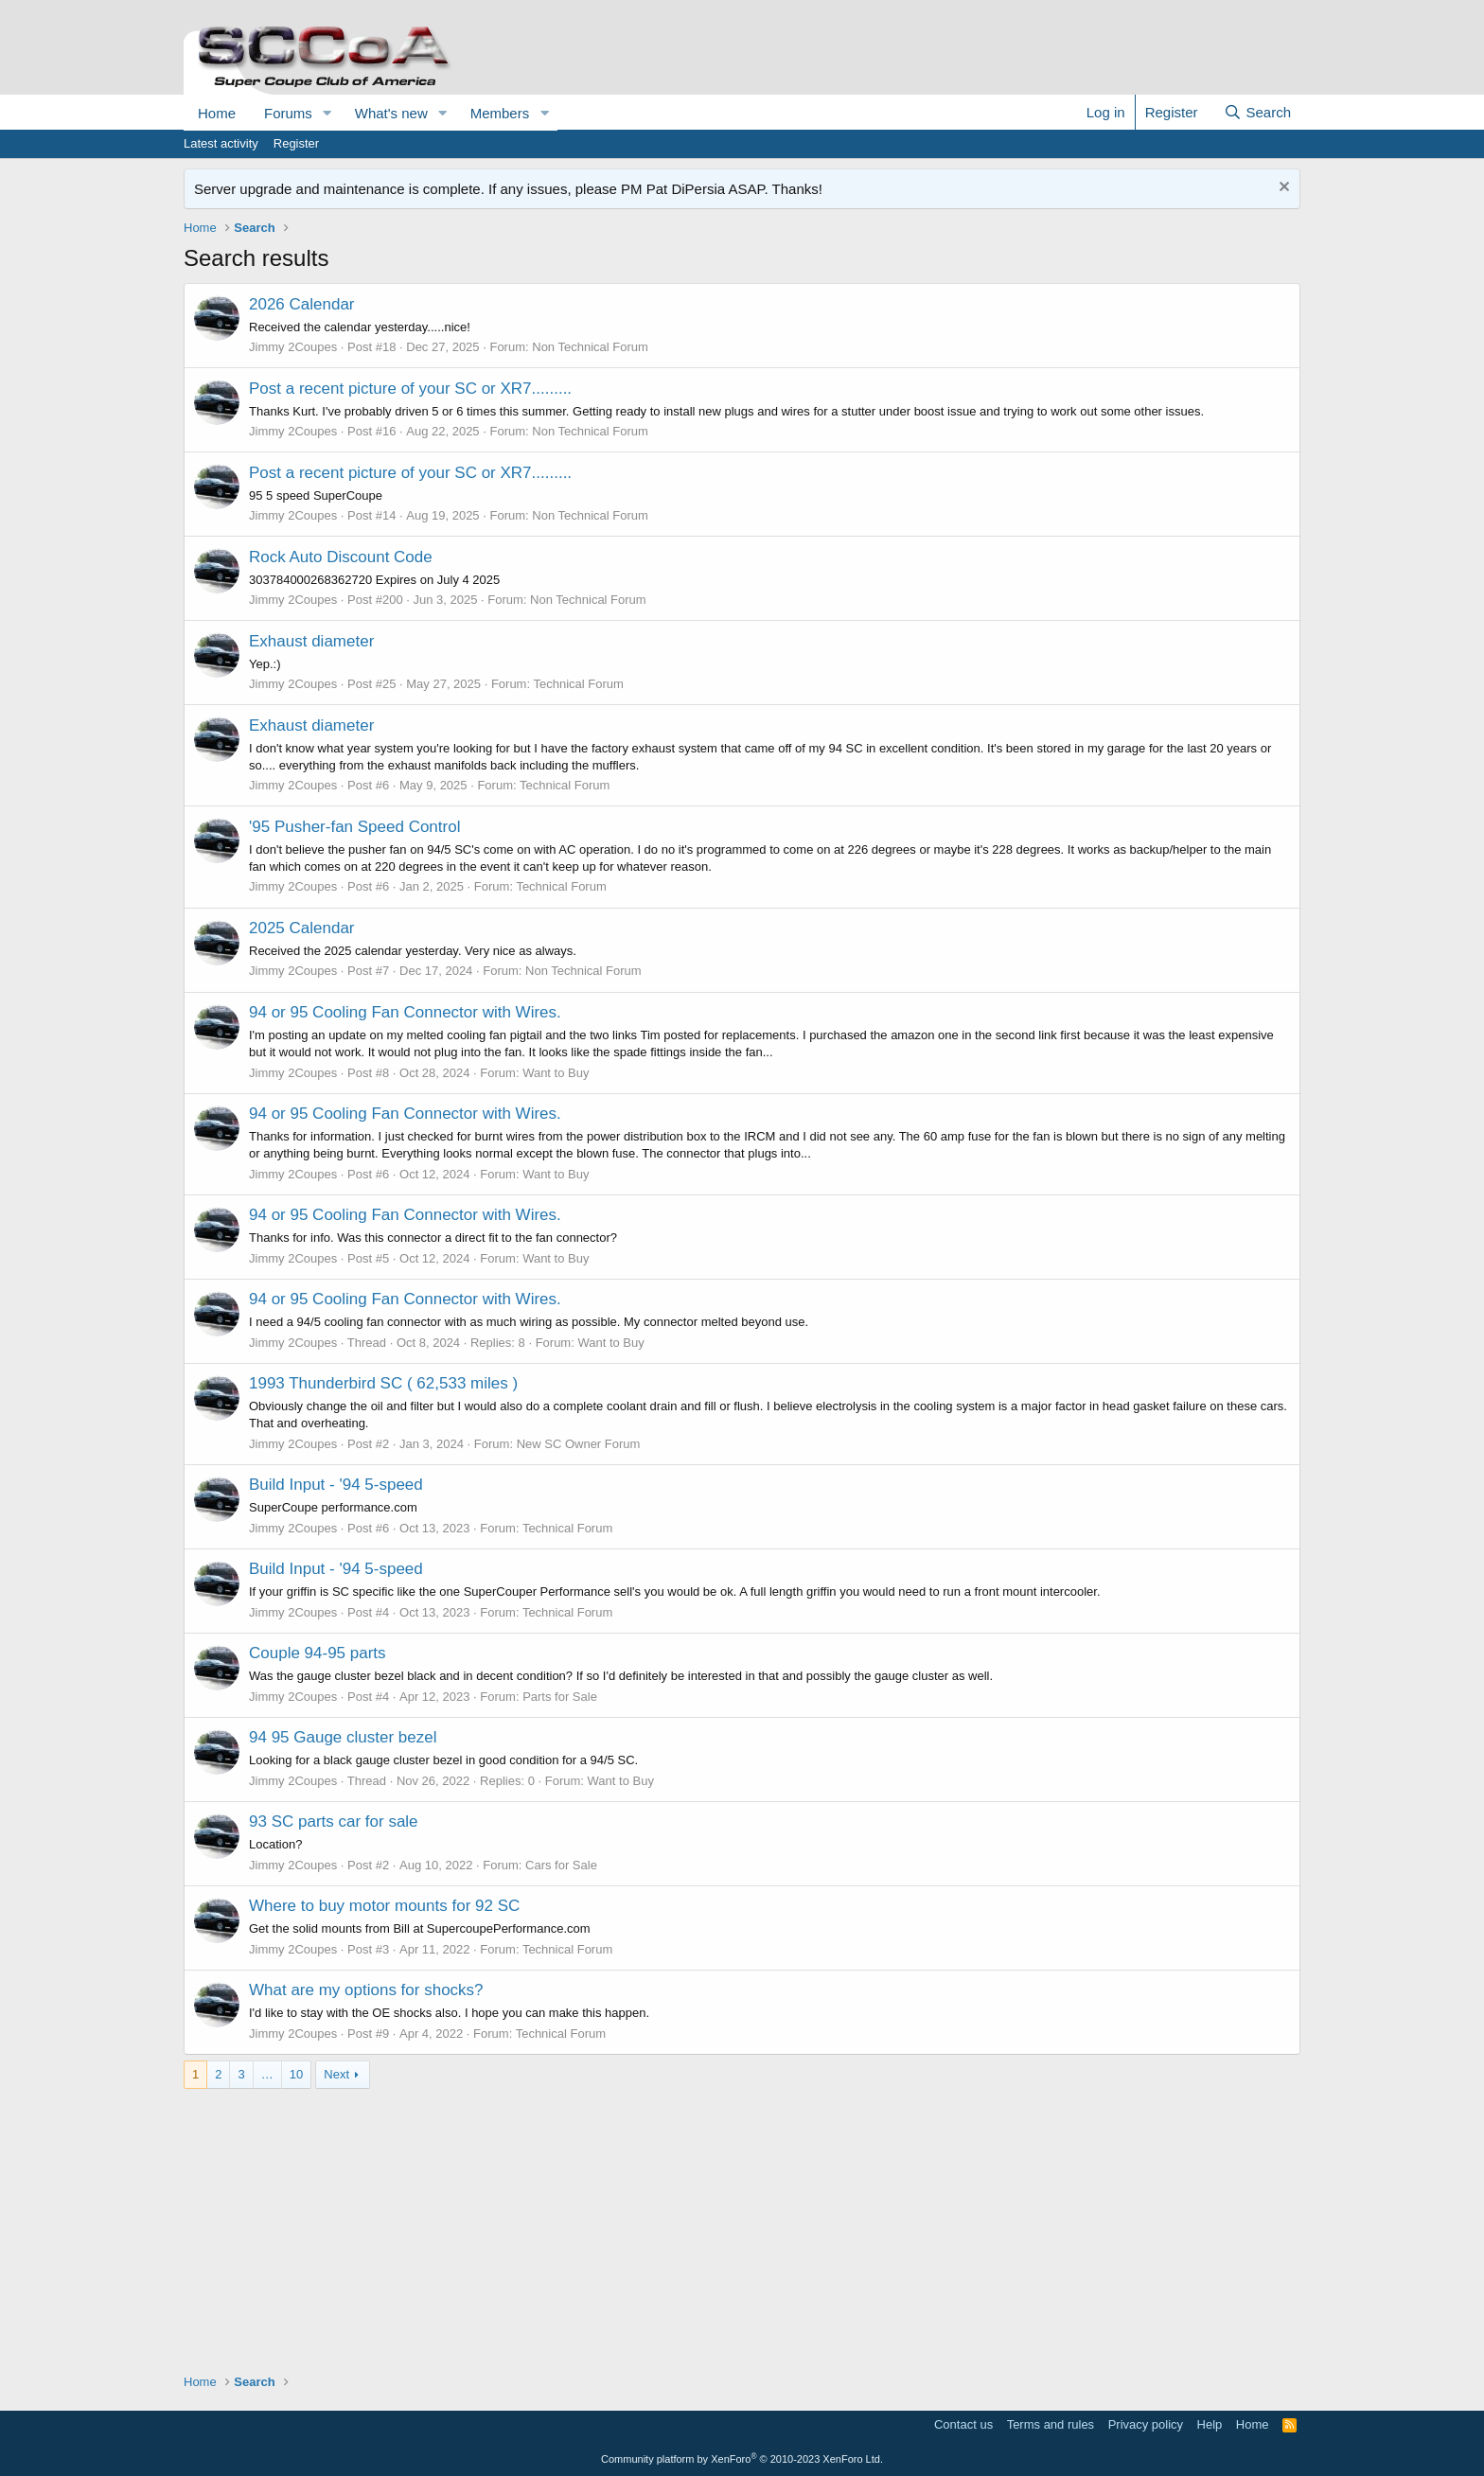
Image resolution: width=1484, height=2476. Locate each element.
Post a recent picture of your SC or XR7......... (410, 389)
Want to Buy (555, 1073)
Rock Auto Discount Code (341, 557)
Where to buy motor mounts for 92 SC (384, 1906)
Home (217, 113)
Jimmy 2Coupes (293, 347)
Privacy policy (1145, 2424)
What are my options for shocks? (366, 1990)
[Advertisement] (742, 2221)
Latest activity (221, 143)
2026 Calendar (302, 304)
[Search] (1257, 112)
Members (500, 113)
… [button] (267, 2074)
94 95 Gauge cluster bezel (342, 1737)
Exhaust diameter (311, 641)
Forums (288, 113)
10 (296, 2074)
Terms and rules (1050, 2424)
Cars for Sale (561, 1865)
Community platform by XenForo (742, 2459)
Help (1210, 2424)
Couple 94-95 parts (317, 1653)
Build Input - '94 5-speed (336, 1485)
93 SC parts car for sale (333, 1821)
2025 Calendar (302, 928)
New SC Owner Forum (579, 1444)
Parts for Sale (559, 1696)
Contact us (963, 2424)
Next (336, 2074)
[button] (327, 113)
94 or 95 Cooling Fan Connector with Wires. (405, 1012)
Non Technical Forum (590, 347)
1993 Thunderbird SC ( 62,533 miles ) (383, 1383)
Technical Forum (578, 684)
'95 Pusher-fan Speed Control (354, 827)
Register (296, 143)
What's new (391, 113)
